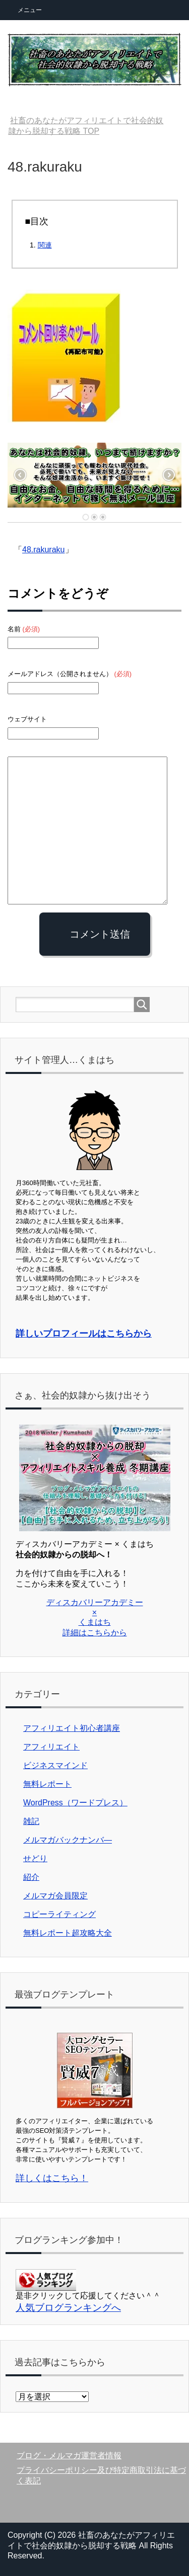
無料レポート (47, 1784)
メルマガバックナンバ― (67, 1840)
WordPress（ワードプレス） (75, 1802)
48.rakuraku (43, 549)
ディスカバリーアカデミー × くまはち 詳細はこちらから (94, 1617)
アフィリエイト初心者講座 (71, 1728)
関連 (45, 245)
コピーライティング (59, 1914)
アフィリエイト (51, 1746)
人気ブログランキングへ (68, 2307)
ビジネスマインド (55, 1765)
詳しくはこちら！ (52, 2178)
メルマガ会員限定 (55, 1895)
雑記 (31, 1821)
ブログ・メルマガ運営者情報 (69, 2455)
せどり (35, 1858)
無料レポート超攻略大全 (67, 1933)
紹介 (31, 1877)
